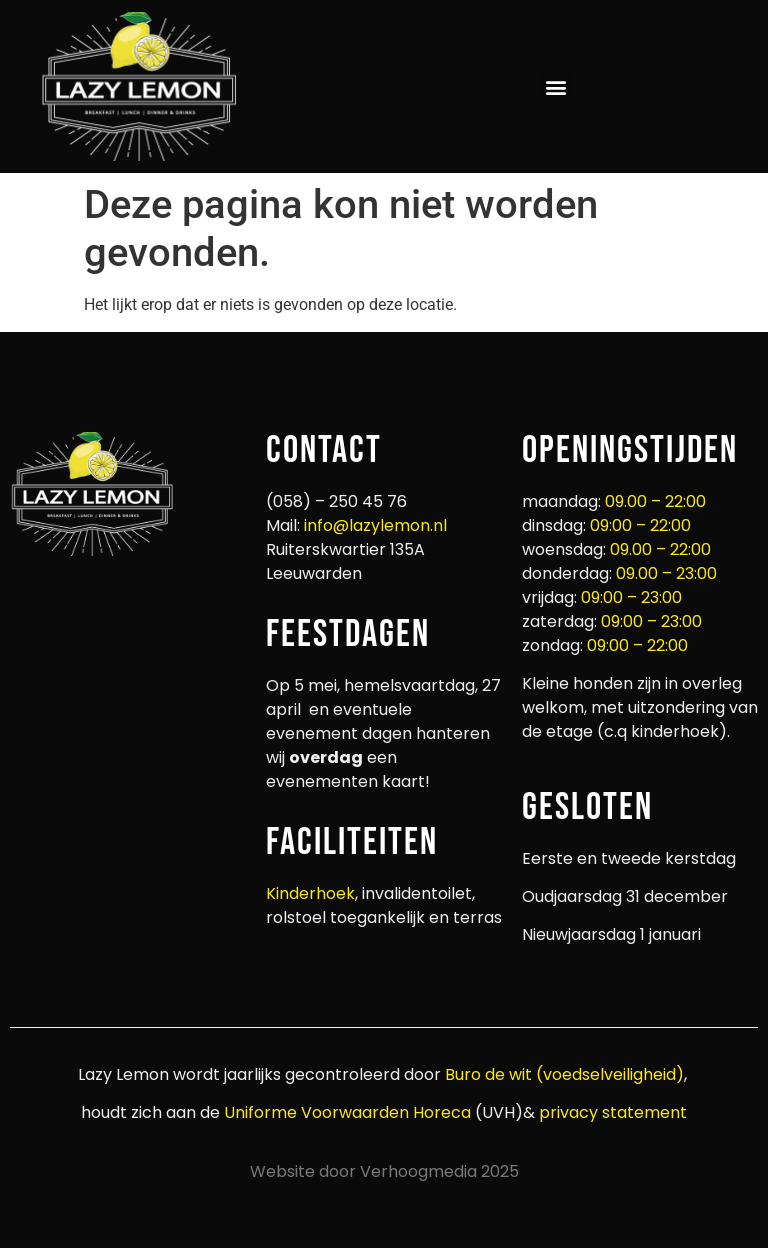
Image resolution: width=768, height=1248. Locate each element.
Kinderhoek (310, 893)
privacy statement (611, 1112)
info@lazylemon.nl (375, 525)
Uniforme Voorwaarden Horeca (347, 1112)
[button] (556, 86)
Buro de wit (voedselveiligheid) (564, 1074)
